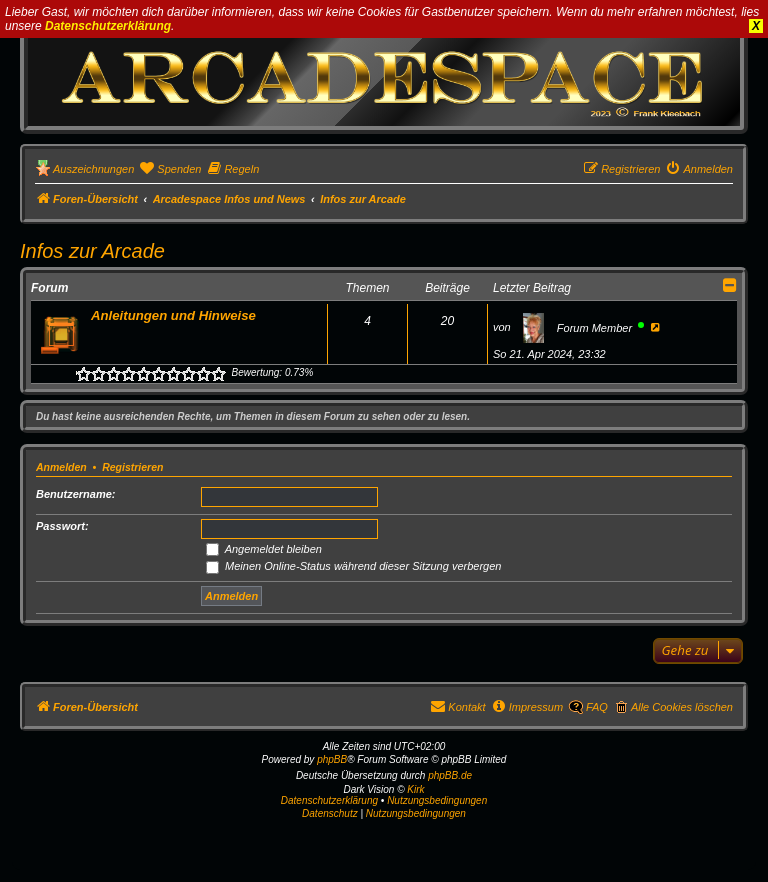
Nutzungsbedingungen (437, 800)
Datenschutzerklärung (108, 26)
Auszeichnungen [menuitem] (93, 169)
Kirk (415, 789)
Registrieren (132, 467)
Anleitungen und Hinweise (173, 315)
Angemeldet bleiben (264, 549)
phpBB (332, 759)
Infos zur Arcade (92, 251)
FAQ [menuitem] (597, 707)
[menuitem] (170, 169)
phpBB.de (450, 775)
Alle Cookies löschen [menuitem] (682, 707)
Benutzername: (75, 494)
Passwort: (62, 526)
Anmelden (61, 467)
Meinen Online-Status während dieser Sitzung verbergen (353, 566)
